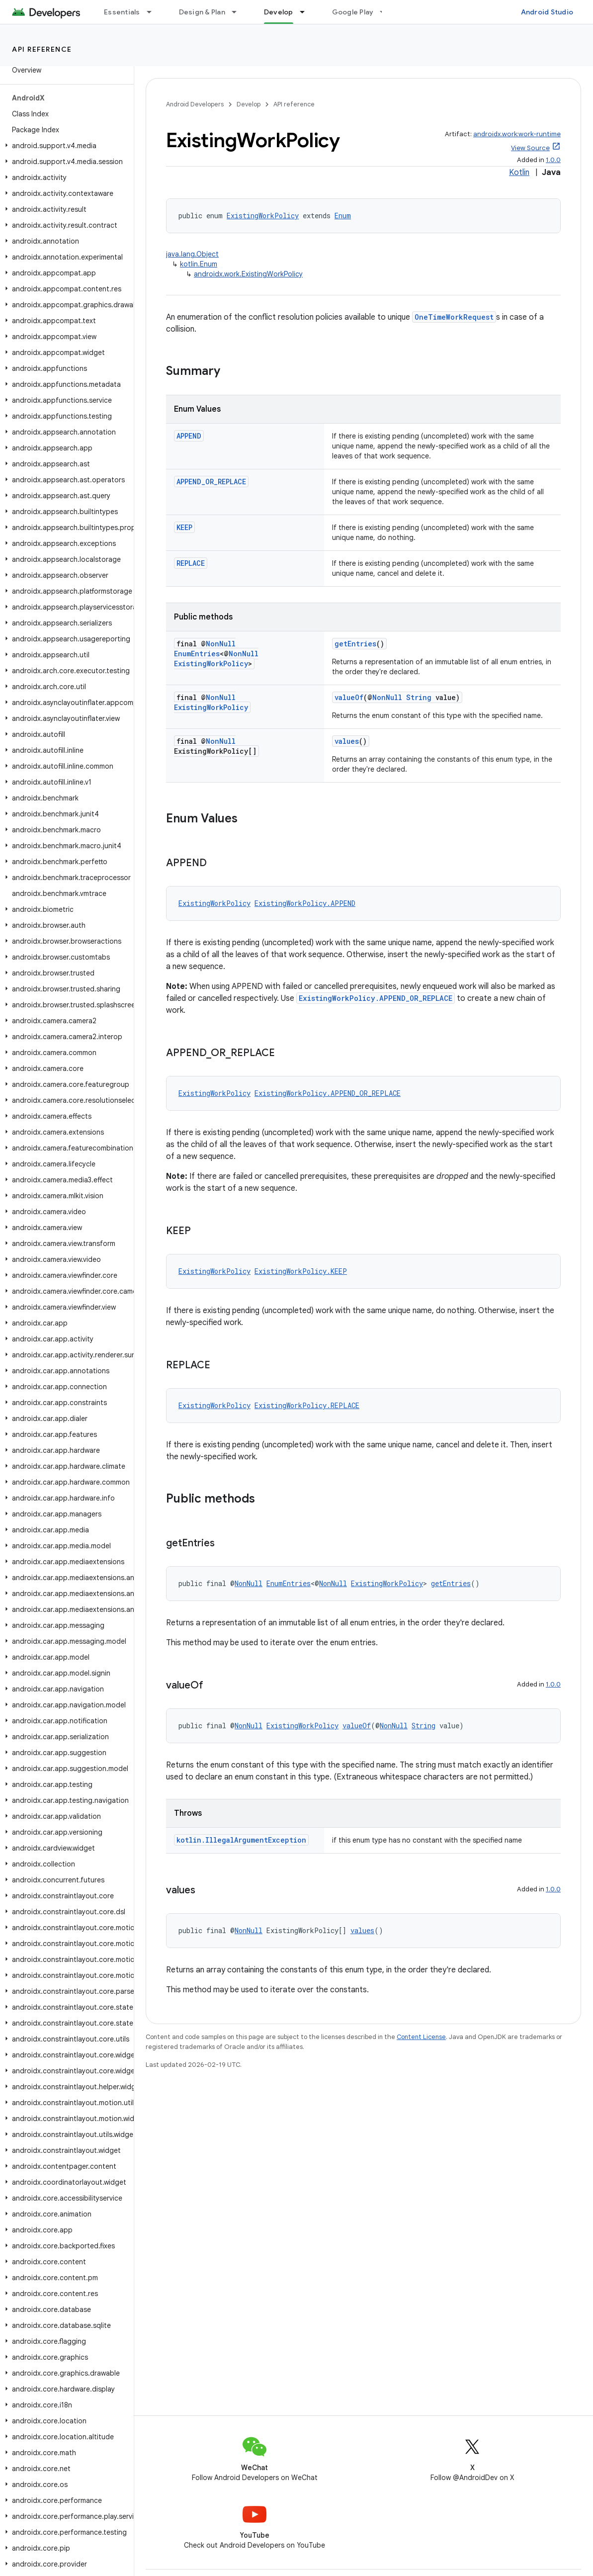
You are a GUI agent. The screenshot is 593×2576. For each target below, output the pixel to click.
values (347, 741)
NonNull (221, 643)
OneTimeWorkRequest (454, 317)
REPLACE (190, 563)
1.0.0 (553, 160)
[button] (65, 146)
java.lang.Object (192, 254)
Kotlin (519, 173)
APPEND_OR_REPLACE (211, 481)
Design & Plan (202, 11)
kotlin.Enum (198, 264)
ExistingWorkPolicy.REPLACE (306, 1405)
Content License (421, 2037)
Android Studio (547, 11)
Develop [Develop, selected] (278, 11)
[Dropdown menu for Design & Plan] (238, 12)
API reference (42, 49)
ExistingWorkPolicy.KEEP (300, 1271)
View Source (530, 148)
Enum (343, 215)
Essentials (122, 11)
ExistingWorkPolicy (263, 215)
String (418, 697)
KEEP (184, 527)
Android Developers (195, 104)
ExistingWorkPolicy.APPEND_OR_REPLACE (375, 998)
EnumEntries (197, 653)
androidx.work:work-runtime (517, 134)
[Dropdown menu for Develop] (306, 12)
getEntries (355, 643)
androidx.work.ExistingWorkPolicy (248, 273)
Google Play (353, 11)
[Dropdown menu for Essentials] (153, 12)
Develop (248, 104)
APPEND (188, 436)
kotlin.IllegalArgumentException (241, 1840)
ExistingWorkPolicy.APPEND (304, 903)
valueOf (349, 697)
